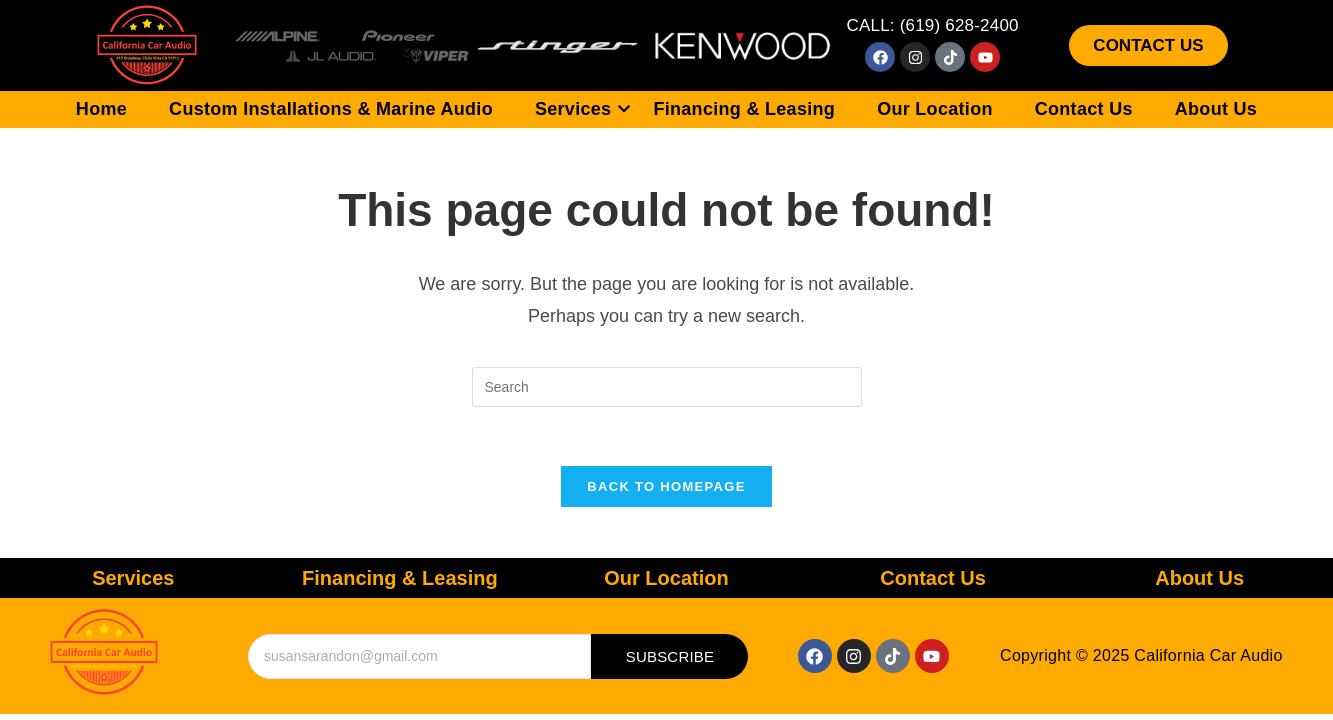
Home (101, 109)
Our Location (935, 109)
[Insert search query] (667, 387)
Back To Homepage (666, 488)
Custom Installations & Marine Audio (331, 109)
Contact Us (1084, 109)
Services (583, 109)
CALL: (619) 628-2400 (932, 25)
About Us (1216, 109)
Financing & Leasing (744, 109)
